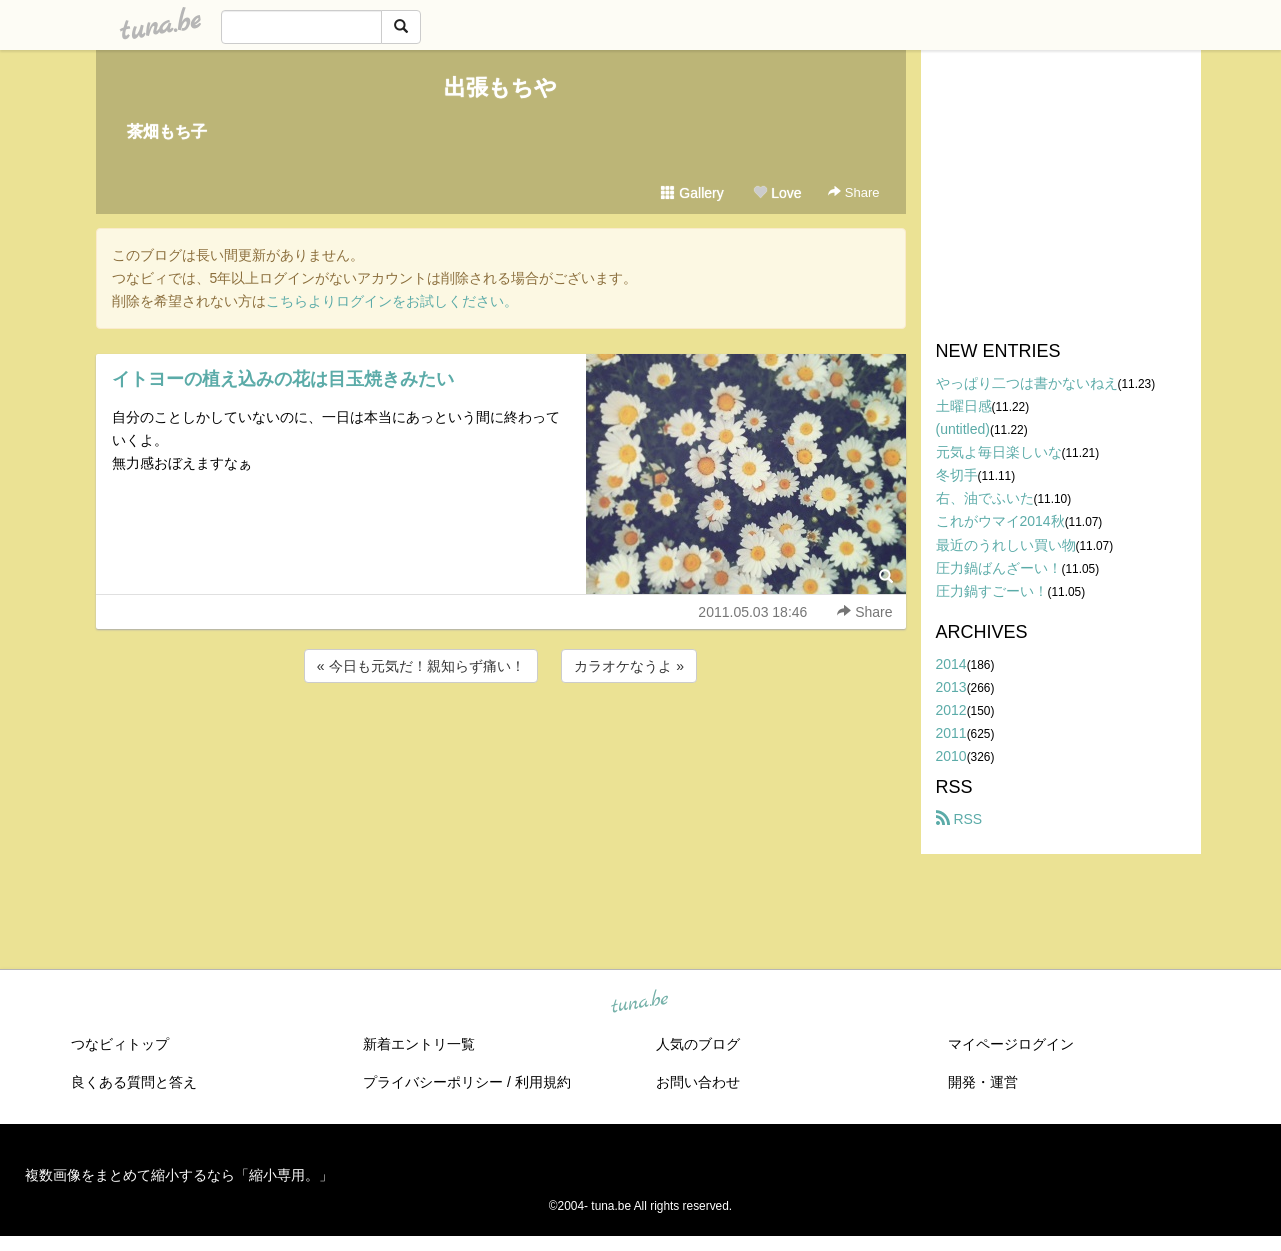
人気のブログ (698, 1044)
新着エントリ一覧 (419, 1044)
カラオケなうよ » (629, 666)
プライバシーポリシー (433, 1082)
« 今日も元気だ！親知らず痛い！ (421, 666)
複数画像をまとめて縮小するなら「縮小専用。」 (179, 1175)
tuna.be (640, 1003)
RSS (959, 819)
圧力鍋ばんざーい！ (999, 568)
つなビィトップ (120, 1044)
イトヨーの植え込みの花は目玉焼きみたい (283, 379)
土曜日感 (964, 406)
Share (853, 192)
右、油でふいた (985, 498)
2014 (951, 664)
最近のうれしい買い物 (1006, 545)
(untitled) (963, 429)
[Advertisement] (501, 741)
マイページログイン (1011, 1044)
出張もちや (500, 87)
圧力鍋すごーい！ (992, 591)
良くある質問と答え (134, 1082)
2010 (951, 756)
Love (777, 193)
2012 (951, 710)
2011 (951, 733)
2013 (951, 687)
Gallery (692, 193)
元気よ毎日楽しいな (999, 452)
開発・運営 (983, 1082)
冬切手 (957, 475)
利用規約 (543, 1082)
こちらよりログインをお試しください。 (392, 301)
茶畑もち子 (167, 131)
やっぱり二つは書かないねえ (1027, 383)
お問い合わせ (698, 1082)
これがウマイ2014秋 (1000, 521)
